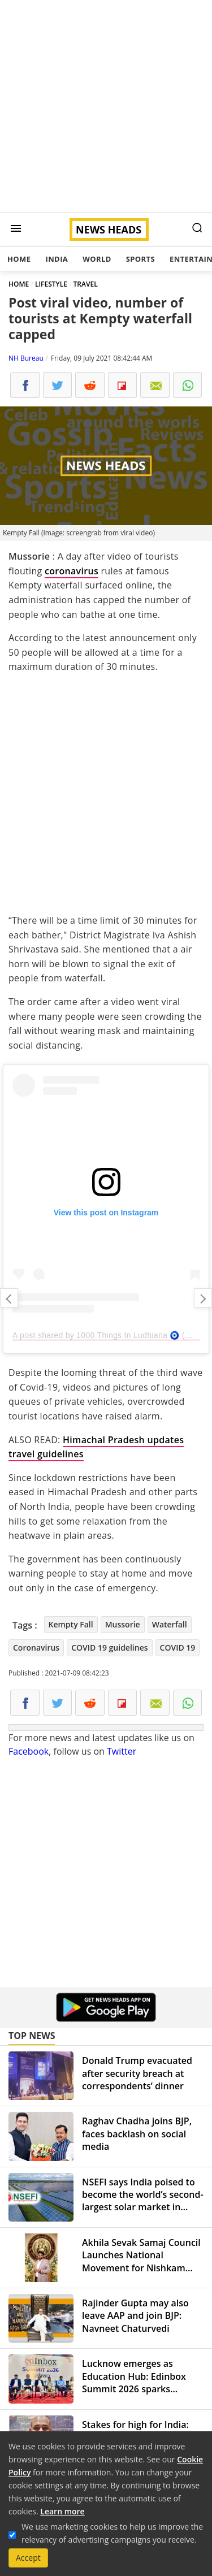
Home (19, 259)
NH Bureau (26, 358)
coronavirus (71, 571)
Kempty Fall (71, 1624)
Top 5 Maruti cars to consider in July (203, 1298)
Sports (140, 259)
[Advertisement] (106, 106)
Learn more (62, 2511)
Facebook (28, 1751)
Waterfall (169, 1624)
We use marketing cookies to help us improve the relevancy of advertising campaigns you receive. (112, 2533)
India (56, 259)
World (97, 259)
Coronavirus (36, 1647)
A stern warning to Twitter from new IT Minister (9, 1298)
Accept (28, 2557)
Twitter (121, 1751)
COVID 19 (178, 1647)
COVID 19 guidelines (109, 1647)
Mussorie (122, 1624)
